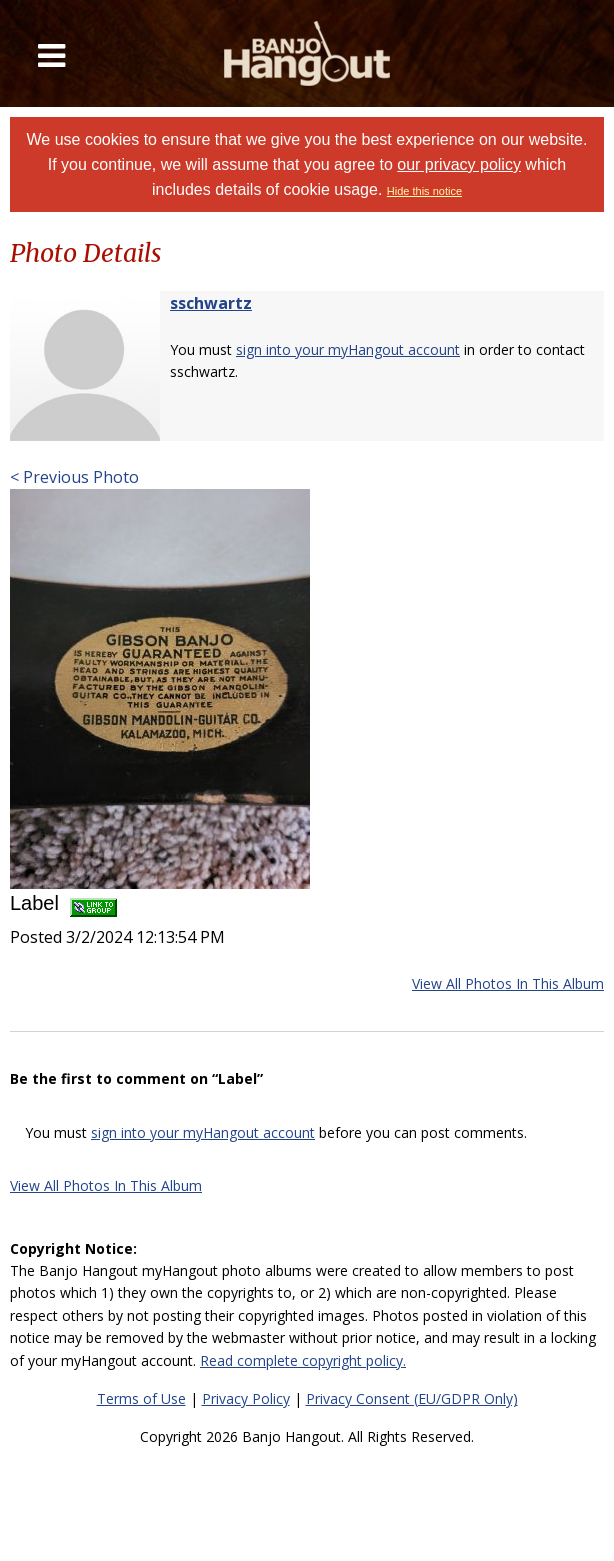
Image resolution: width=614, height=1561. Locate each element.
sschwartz (211, 303)
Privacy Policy (246, 1398)
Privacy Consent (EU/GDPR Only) (412, 1398)
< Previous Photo (74, 477)
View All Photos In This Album (508, 983)
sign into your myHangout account (348, 349)
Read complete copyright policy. (303, 1360)
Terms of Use (141, 1398)
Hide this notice (424, 191)
